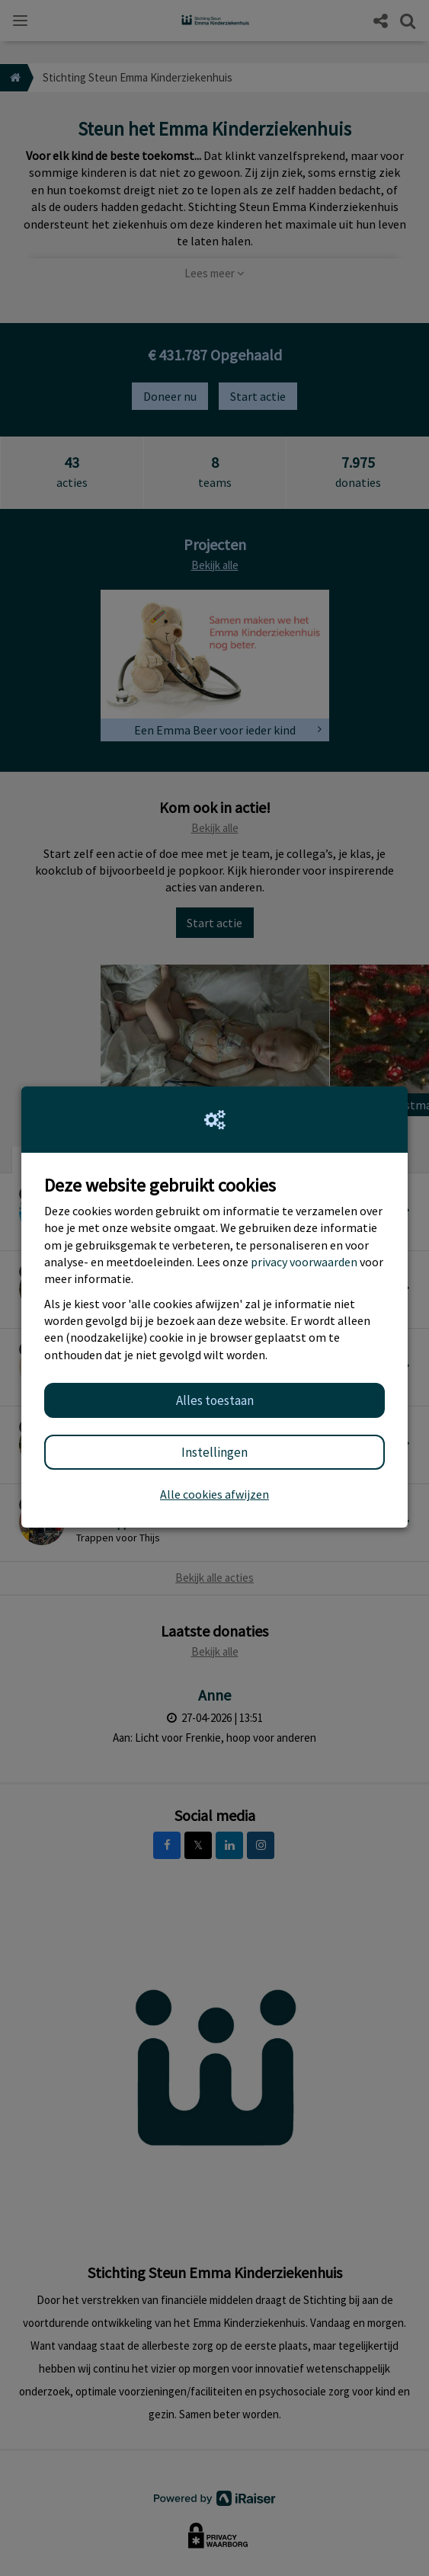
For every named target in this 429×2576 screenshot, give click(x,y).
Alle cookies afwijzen (214, 1494)
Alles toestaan (215, 1400)
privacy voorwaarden (304, 1261)
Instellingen (214, 1452)
